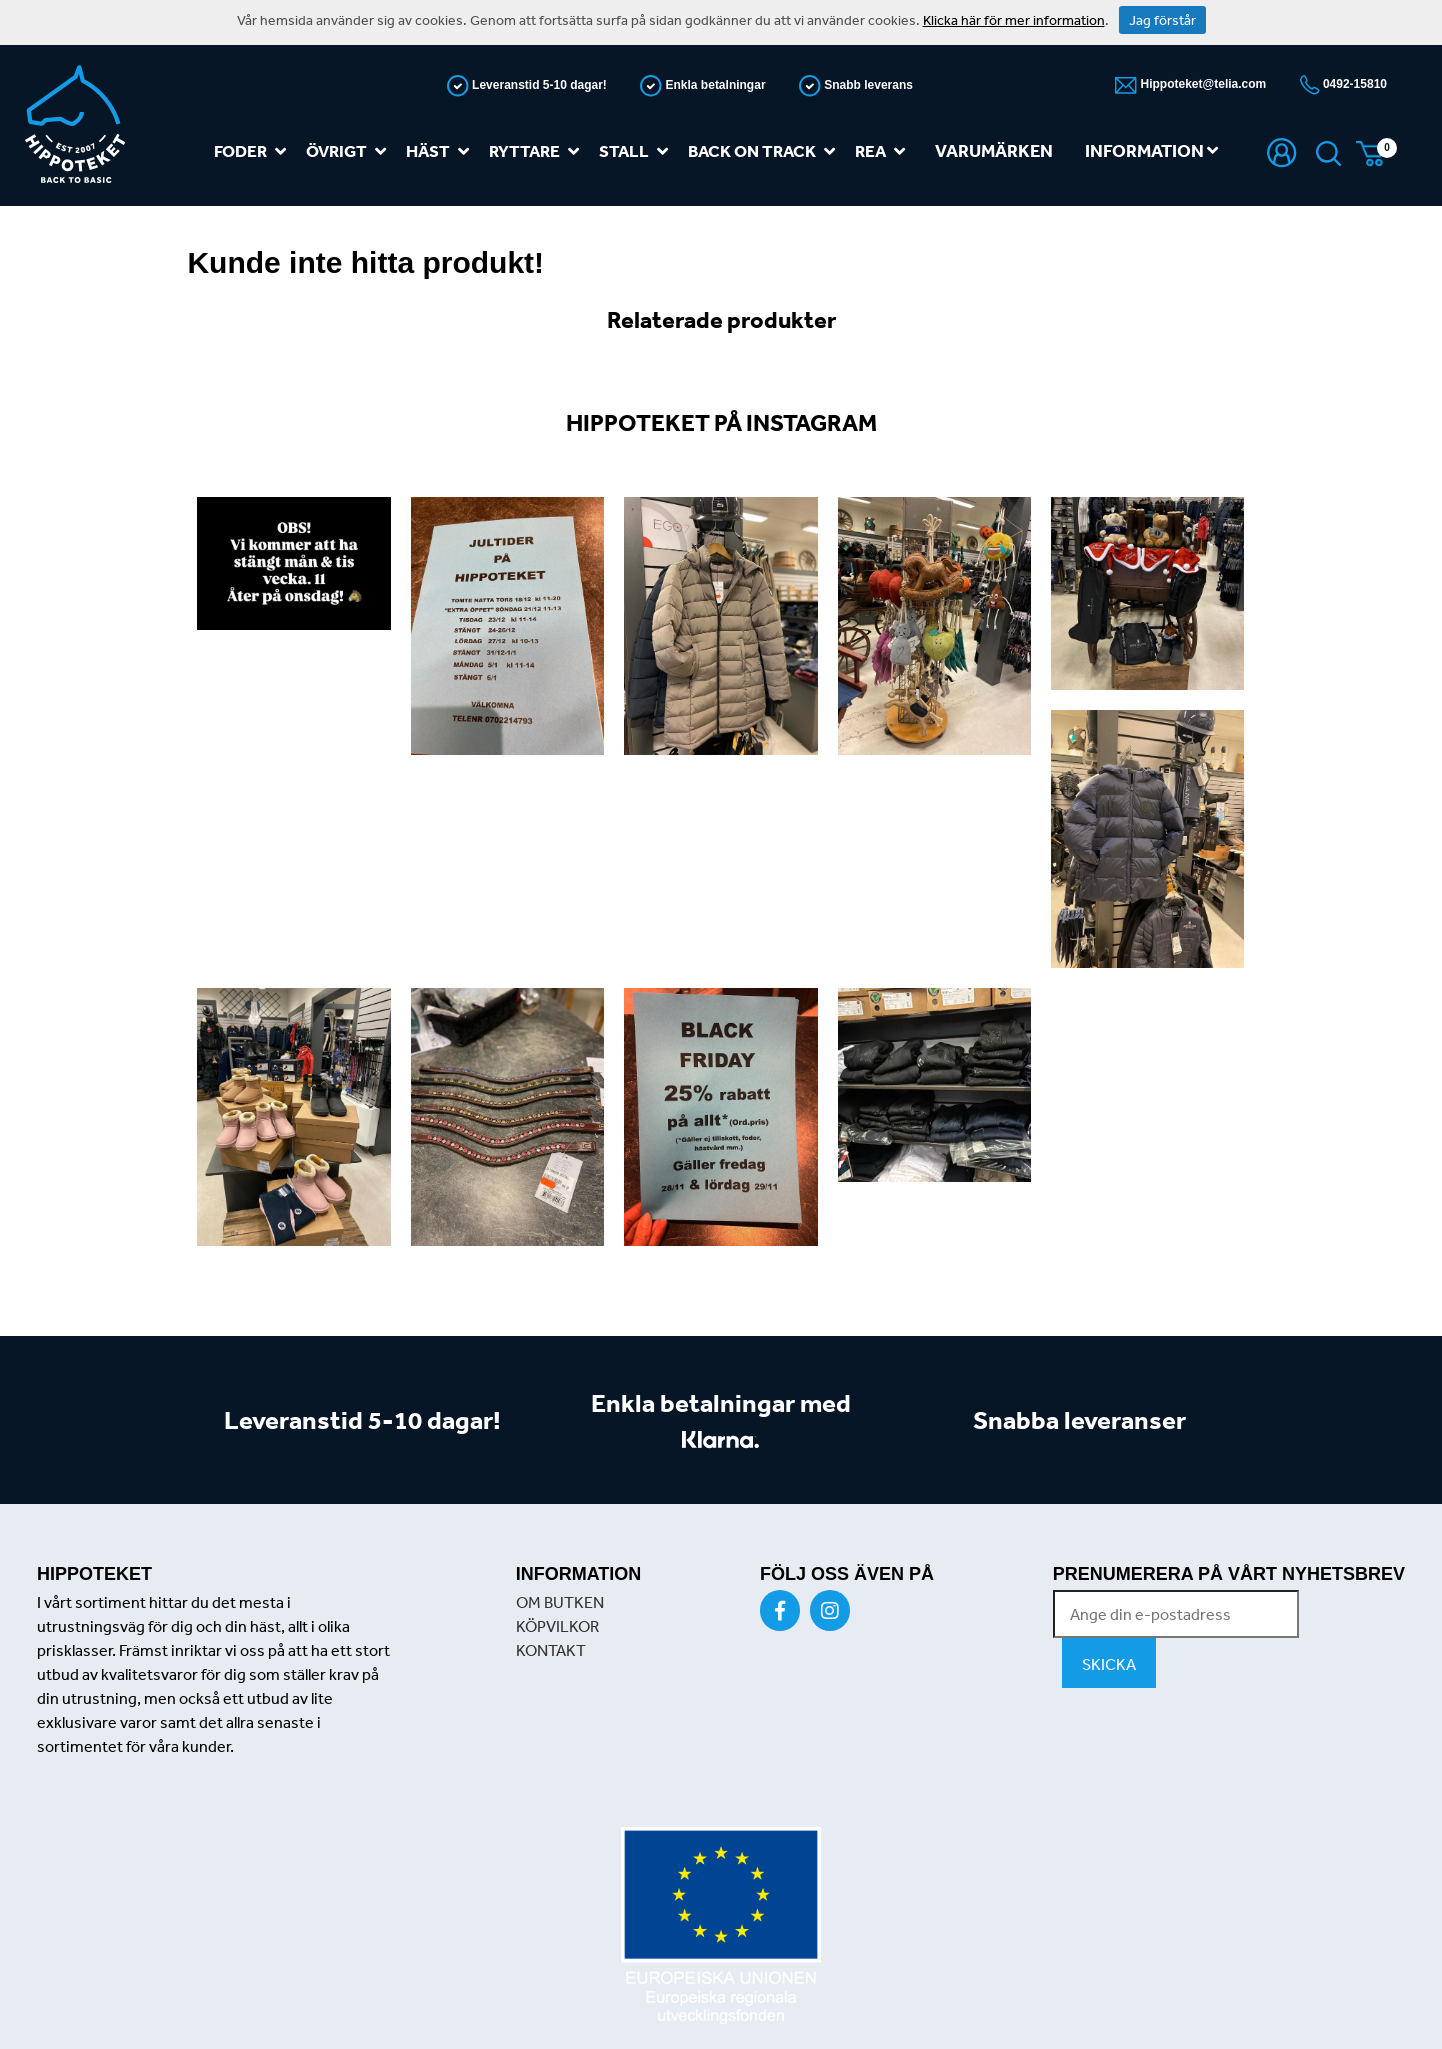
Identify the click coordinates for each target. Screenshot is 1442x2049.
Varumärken (994, 150)
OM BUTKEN (560, 1602)
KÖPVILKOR (557, 1626)
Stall (637, 151)
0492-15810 (1353, 84)
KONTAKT (551, 1650)
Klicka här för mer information (1014, 20)
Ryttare (538, 151)
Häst (441, 151)
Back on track (765, 151)
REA (884, 151)
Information (1151, 150)
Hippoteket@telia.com (1201, 84)
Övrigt (350, 151)
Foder (254, 151)
